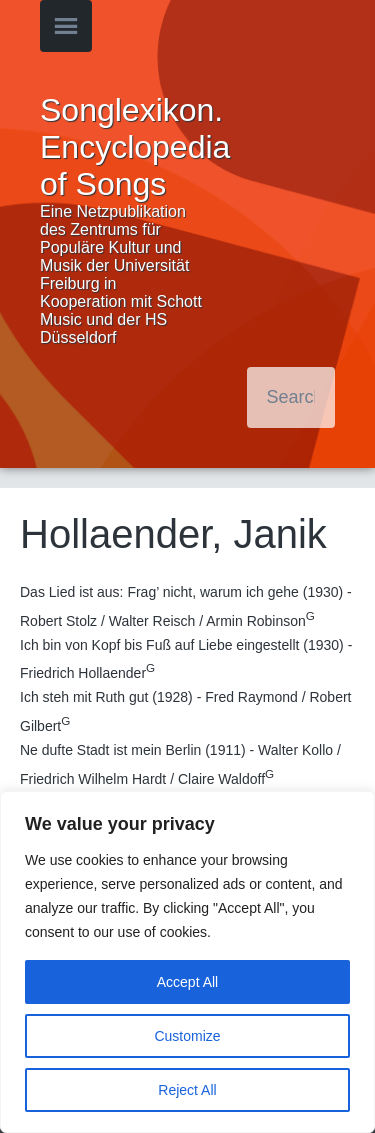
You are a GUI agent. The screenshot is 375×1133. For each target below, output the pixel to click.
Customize (187, 1036)
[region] (187, 962)
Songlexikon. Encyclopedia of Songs (135, 147)
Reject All (187, 1090)
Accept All (187, 982)
